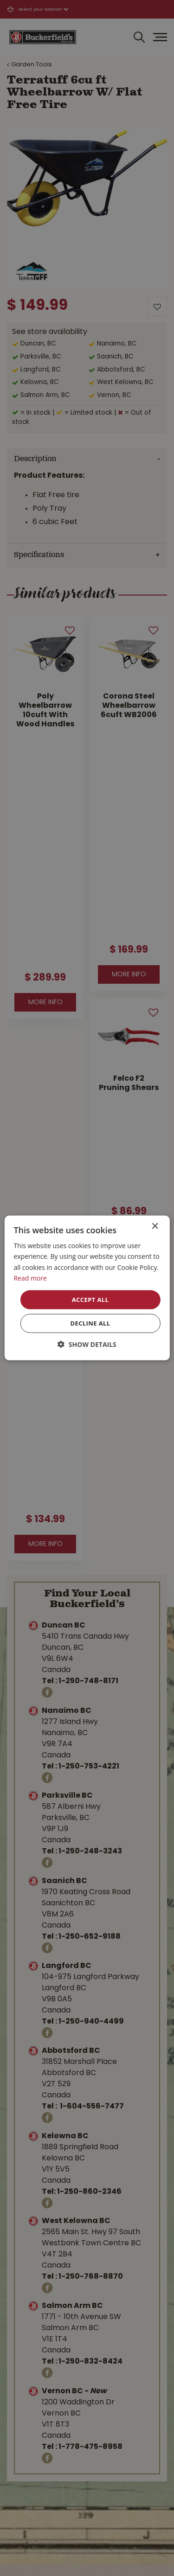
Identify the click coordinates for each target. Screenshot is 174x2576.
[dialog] (87, 1288)
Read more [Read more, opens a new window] (29, 1277)
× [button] (154, 1226)
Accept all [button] (90, 1299)
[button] (87, 1344)
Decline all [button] (90, 1323)
